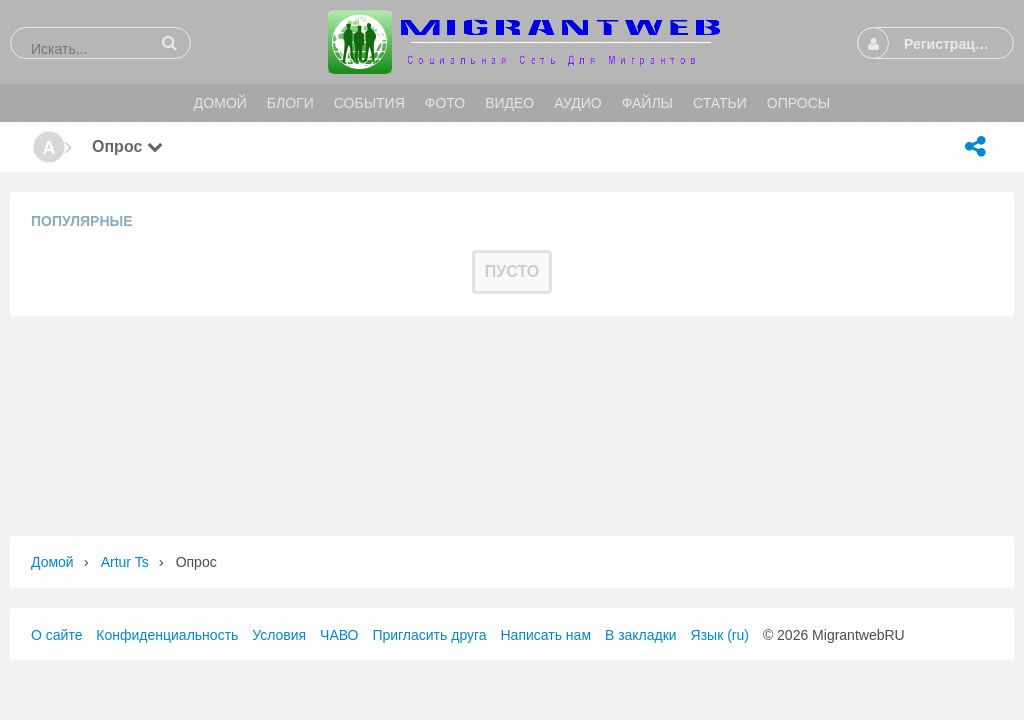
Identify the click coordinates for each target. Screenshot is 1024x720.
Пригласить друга (429, 635)
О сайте (56, 635)
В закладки (641, 635)
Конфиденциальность (167, 635)
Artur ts (125, 562)
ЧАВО (339, 635)
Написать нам (546, 635)
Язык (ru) (720, 635)
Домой (52, 562)
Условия (279, 635)
